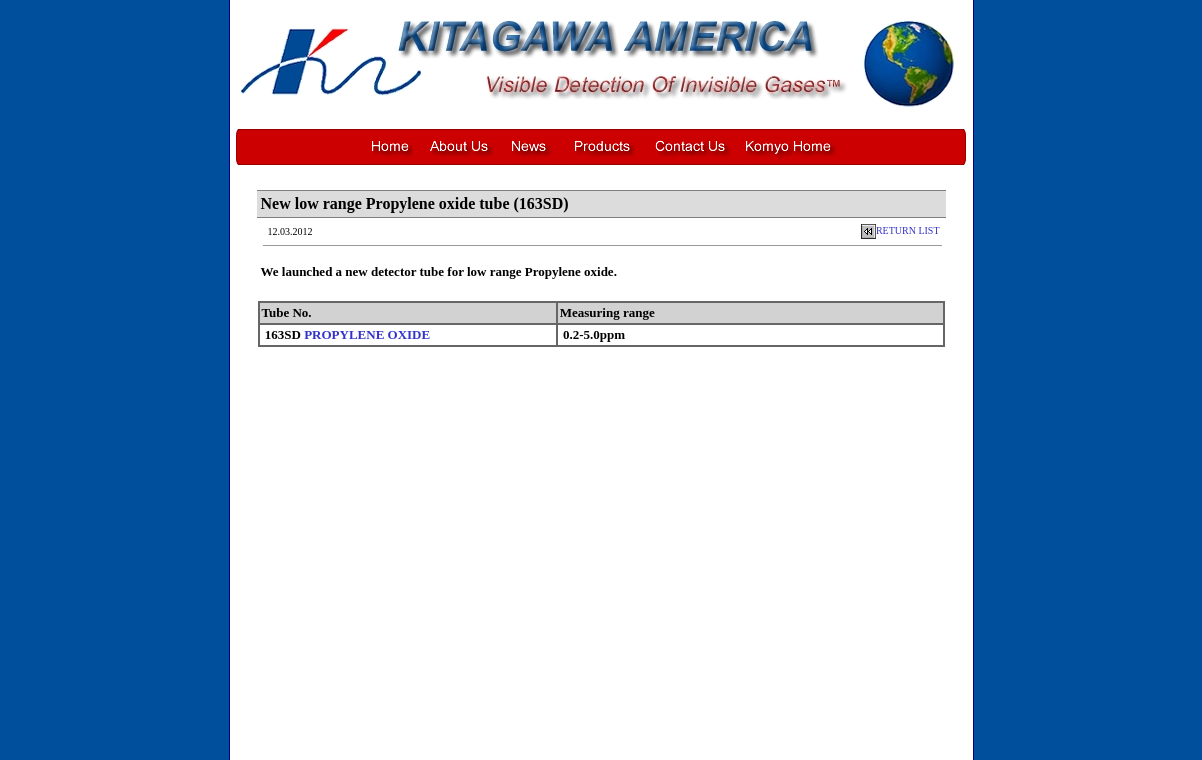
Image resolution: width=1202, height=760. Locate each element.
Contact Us (667, 736)
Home (471, 736)
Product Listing (604, 736)
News (552, 736)
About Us (512, 736)
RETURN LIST (900, 230)
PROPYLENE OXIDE (367, 334)
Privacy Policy (693, 749)
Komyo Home (727, 736)
